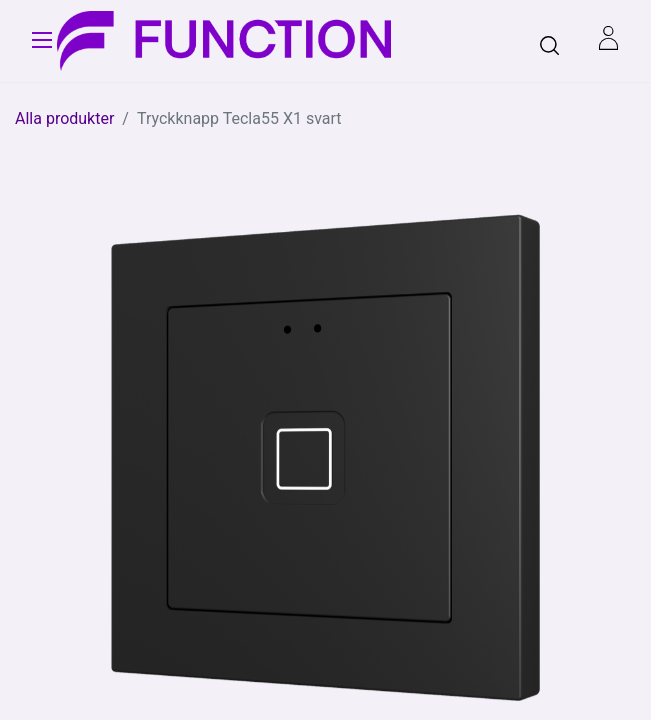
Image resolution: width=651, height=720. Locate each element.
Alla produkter (64, 118)
